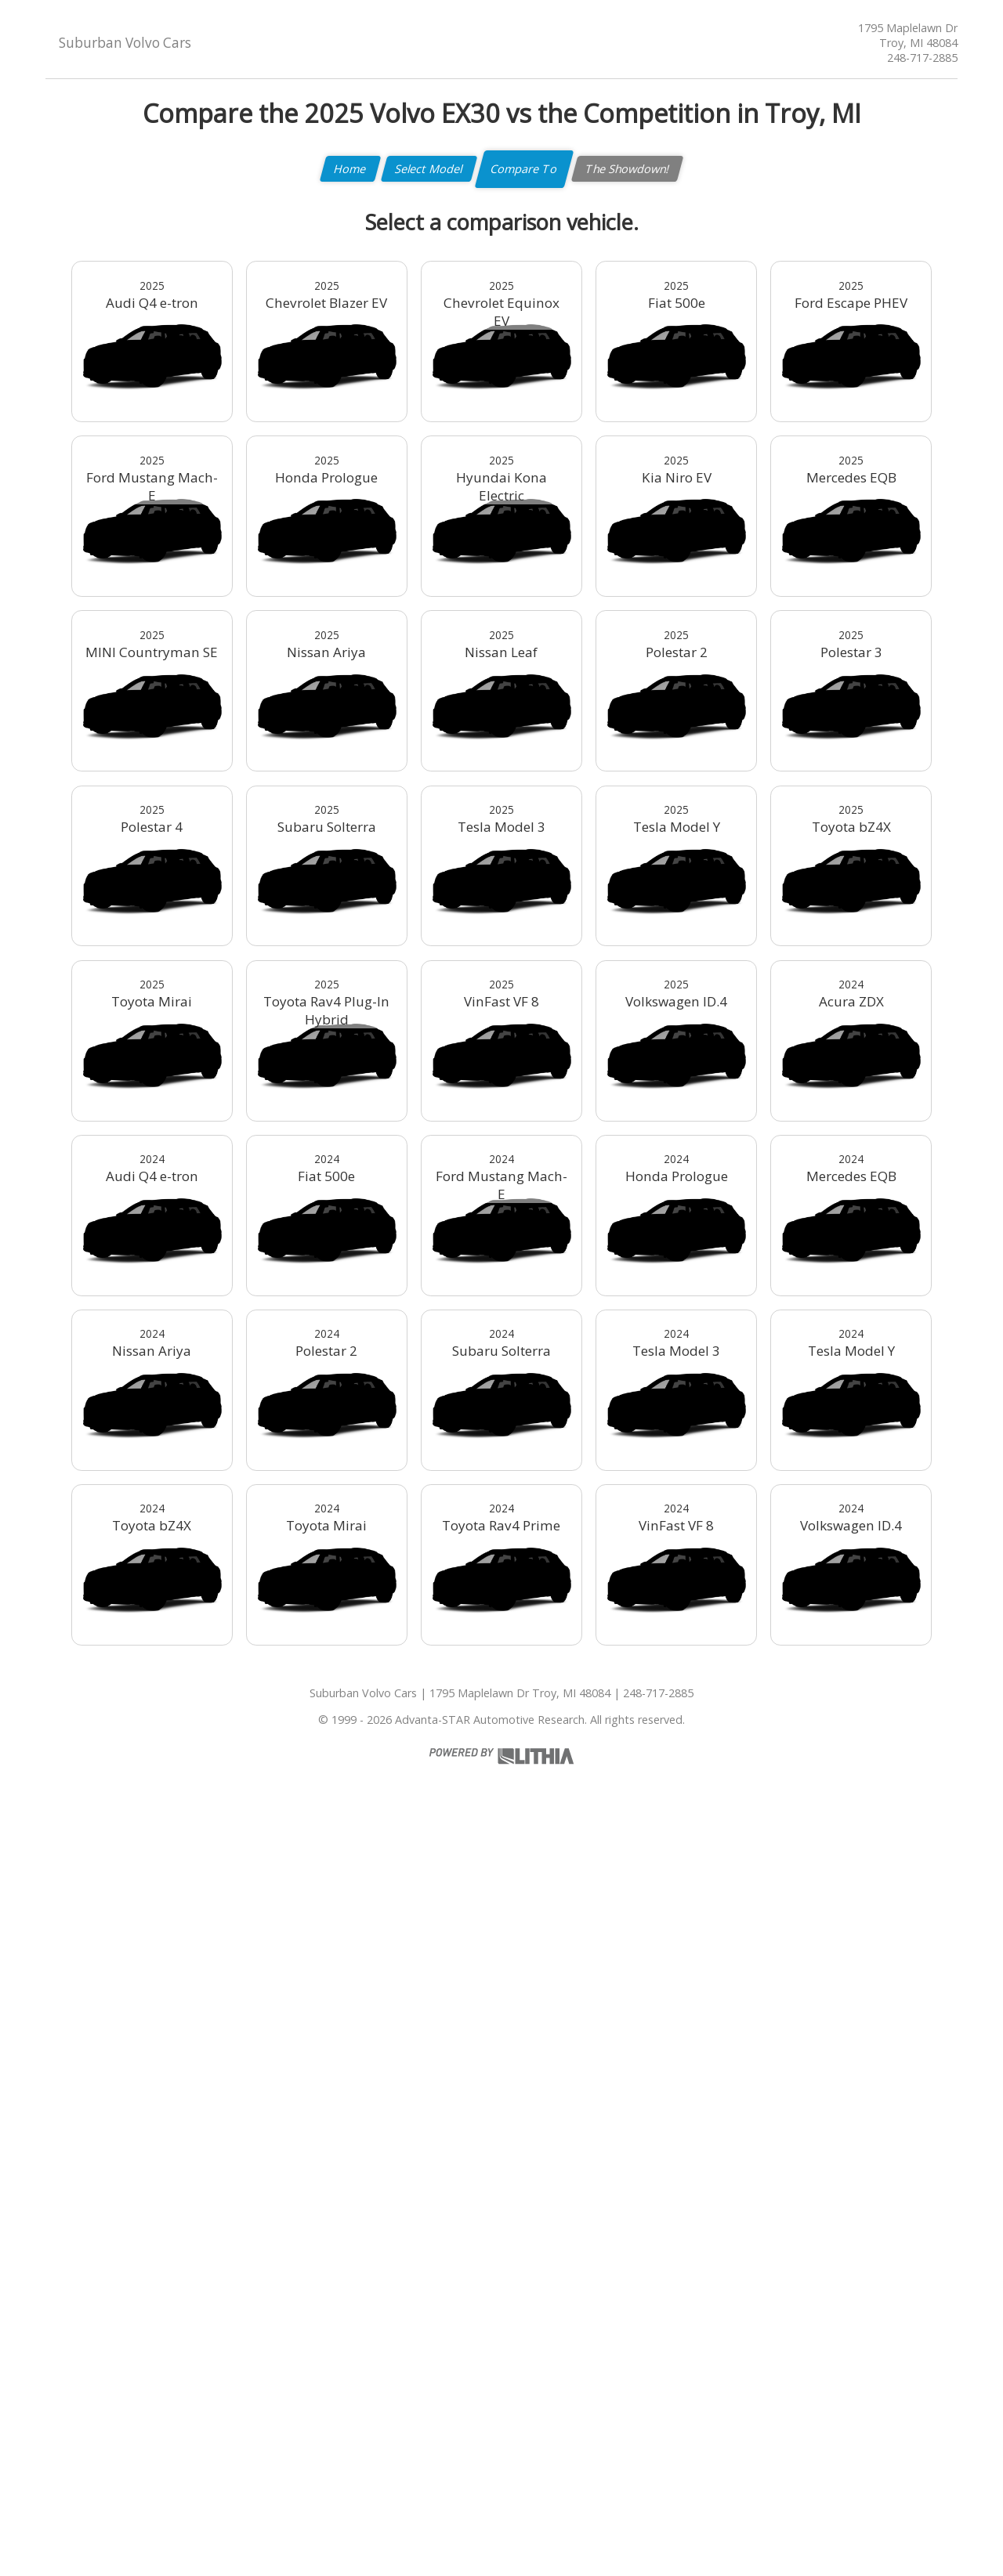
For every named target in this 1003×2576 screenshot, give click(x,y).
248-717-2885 (922, 57)
